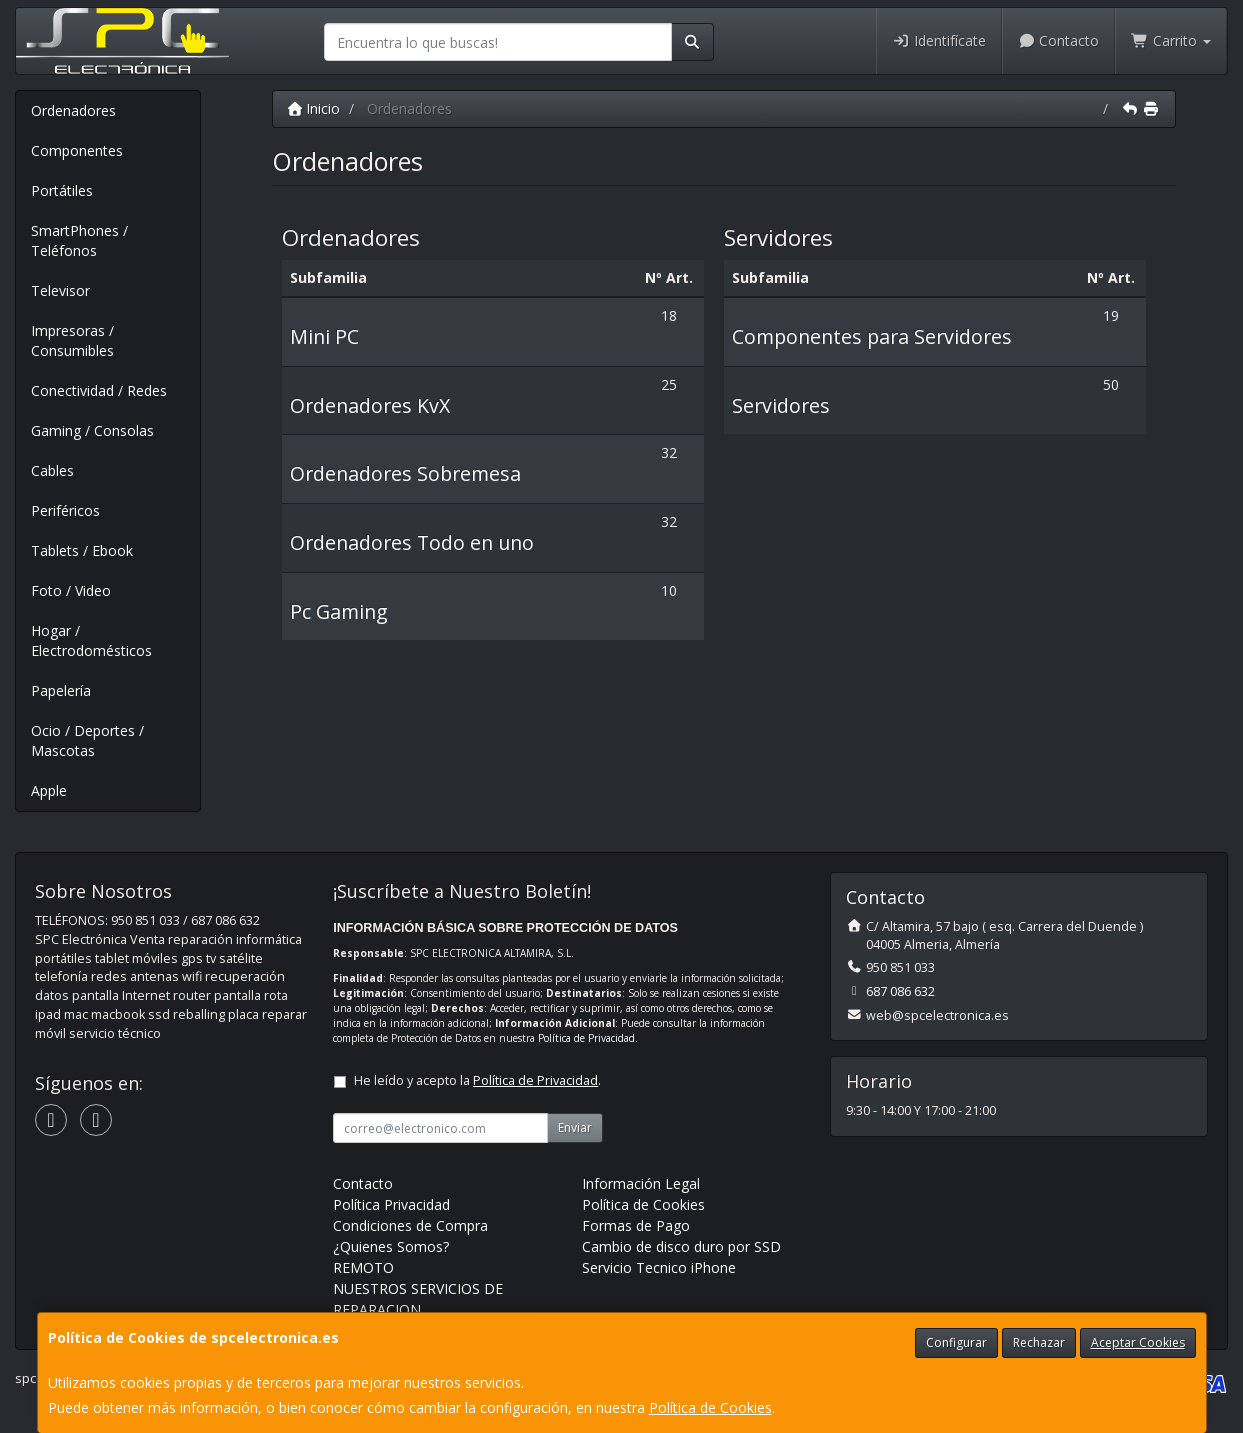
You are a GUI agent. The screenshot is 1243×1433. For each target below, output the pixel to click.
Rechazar (1039, 1342)
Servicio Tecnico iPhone (659, 1267)
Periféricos (65, 510)
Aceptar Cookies (1138, 1342)
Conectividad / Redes (99, 390)
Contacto (1059, 40)
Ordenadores (73, 110)
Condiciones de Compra (410, 1225)
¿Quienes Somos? (391, 1246)
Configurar (956, 1342)
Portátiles (62, 190)
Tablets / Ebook (82, 550)
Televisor (60, 290)
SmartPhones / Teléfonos (79, 240)
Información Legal (641, 1183)
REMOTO (363, 1267)
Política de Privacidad (586, 1038)
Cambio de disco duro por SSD (681, 1246)
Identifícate (939, 40)
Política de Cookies (710, 1407)
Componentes (77, 150)
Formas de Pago (636, 1225)
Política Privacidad (391, 1204)
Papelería (61, 690)
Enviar (575, 1127)
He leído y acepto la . (477, 1080)
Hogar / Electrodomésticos (91, 640)
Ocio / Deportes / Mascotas (87, 740)
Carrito (1171, 40)
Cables (52, 470)
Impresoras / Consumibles (72, 340)
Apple (49, 790)
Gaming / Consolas (92, 430)
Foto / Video (71, 590)
